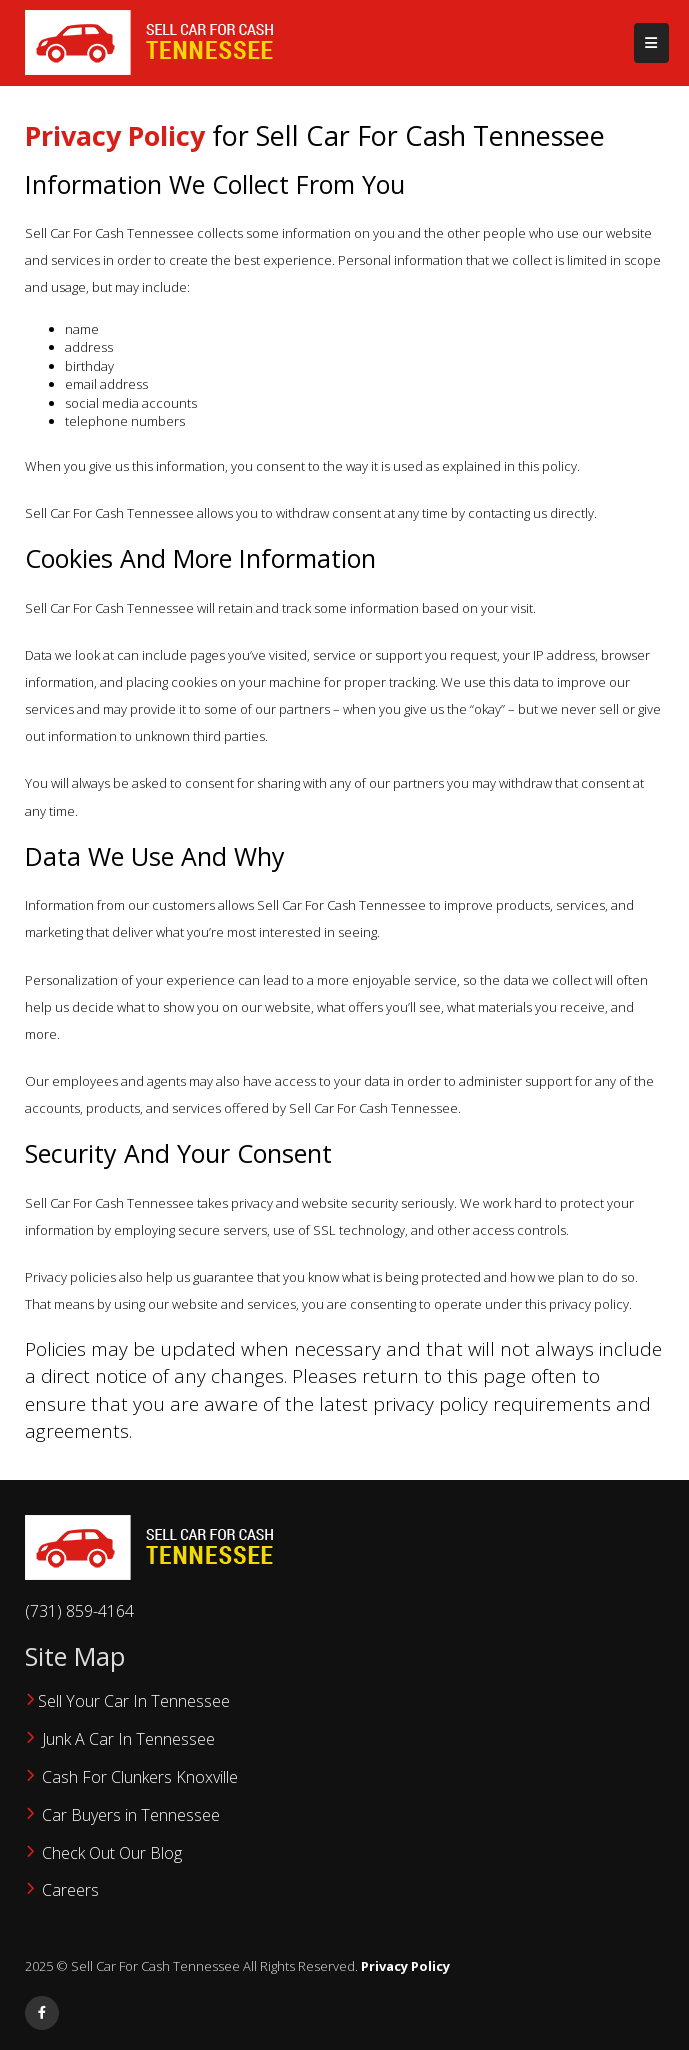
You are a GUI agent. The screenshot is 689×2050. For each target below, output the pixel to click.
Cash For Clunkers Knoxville (140, 1777)
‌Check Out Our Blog (114, 1853)
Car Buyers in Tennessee (131, 1815)
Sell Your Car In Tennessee (134, 1701)
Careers (70, 1890)
